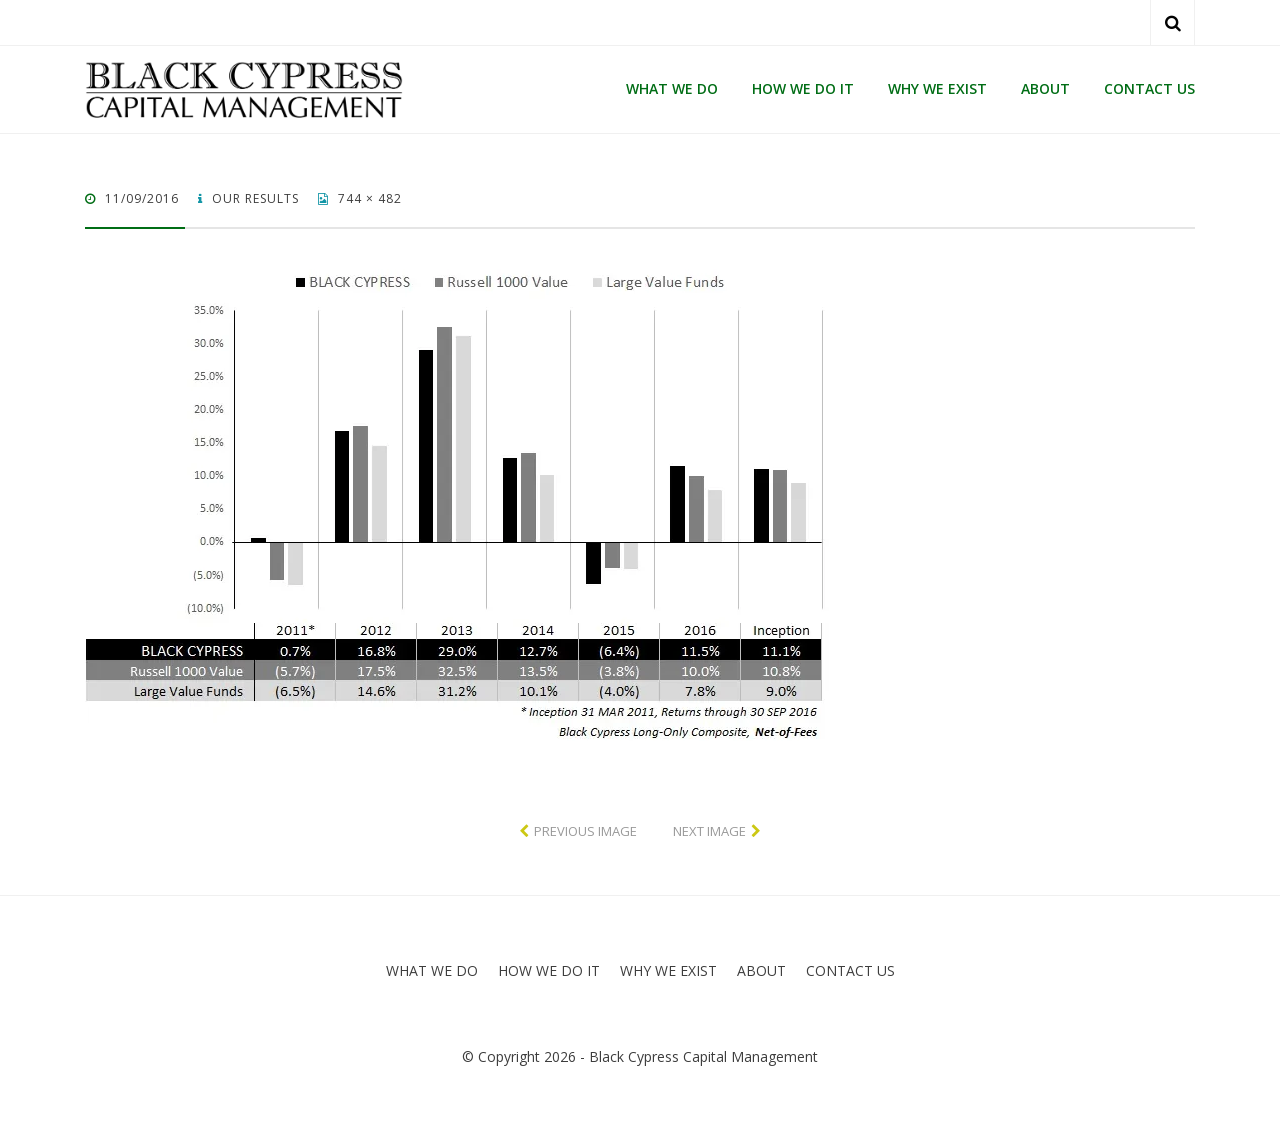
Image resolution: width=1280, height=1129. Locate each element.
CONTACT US (1149, 88)
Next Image (709, 831)
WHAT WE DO (672, 88)
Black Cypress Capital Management (703, 1056)
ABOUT (1045, 88)
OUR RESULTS (253, 198)
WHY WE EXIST (937, 88)
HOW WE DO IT (803, 88)
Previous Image (585, 831)
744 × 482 (368, 198)
